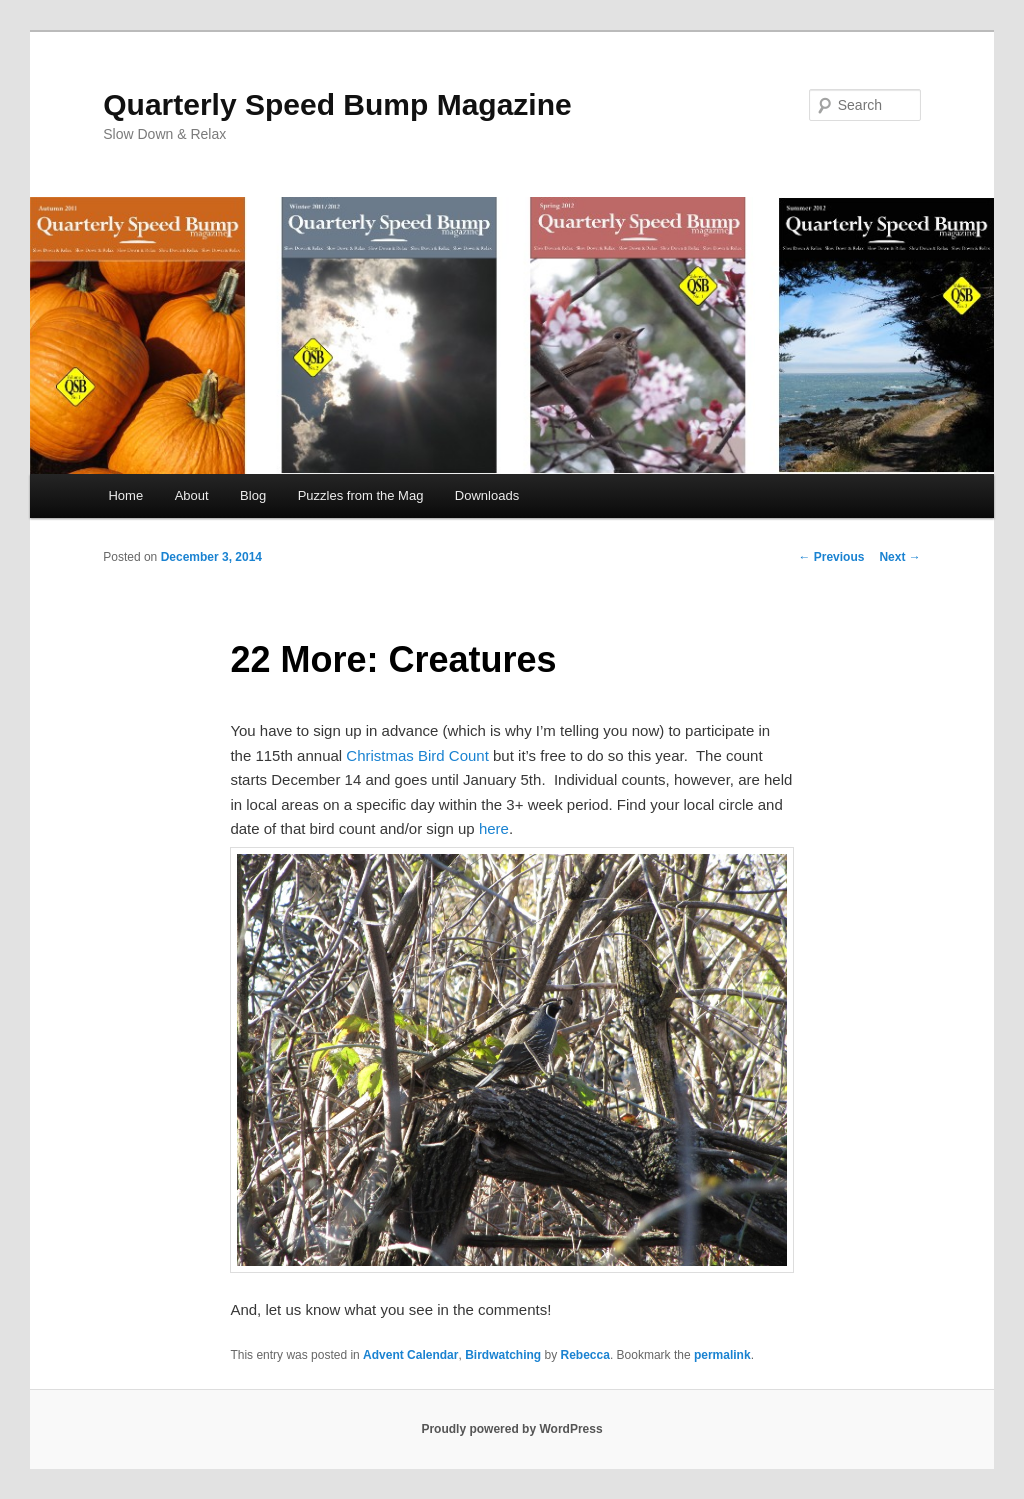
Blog (253, 495)
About (192, 495)
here (494, 828)
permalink (722, 1355)
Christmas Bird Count (417, 755)
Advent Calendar (410, 1355)
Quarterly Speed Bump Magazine (337, 104)
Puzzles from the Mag (361, 495)
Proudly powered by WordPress (511, 1429)
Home (125, 495)
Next (899, 557)
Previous (831, 557)
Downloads (487, 495)
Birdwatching (503, 1355)
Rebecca (585, 1355)
